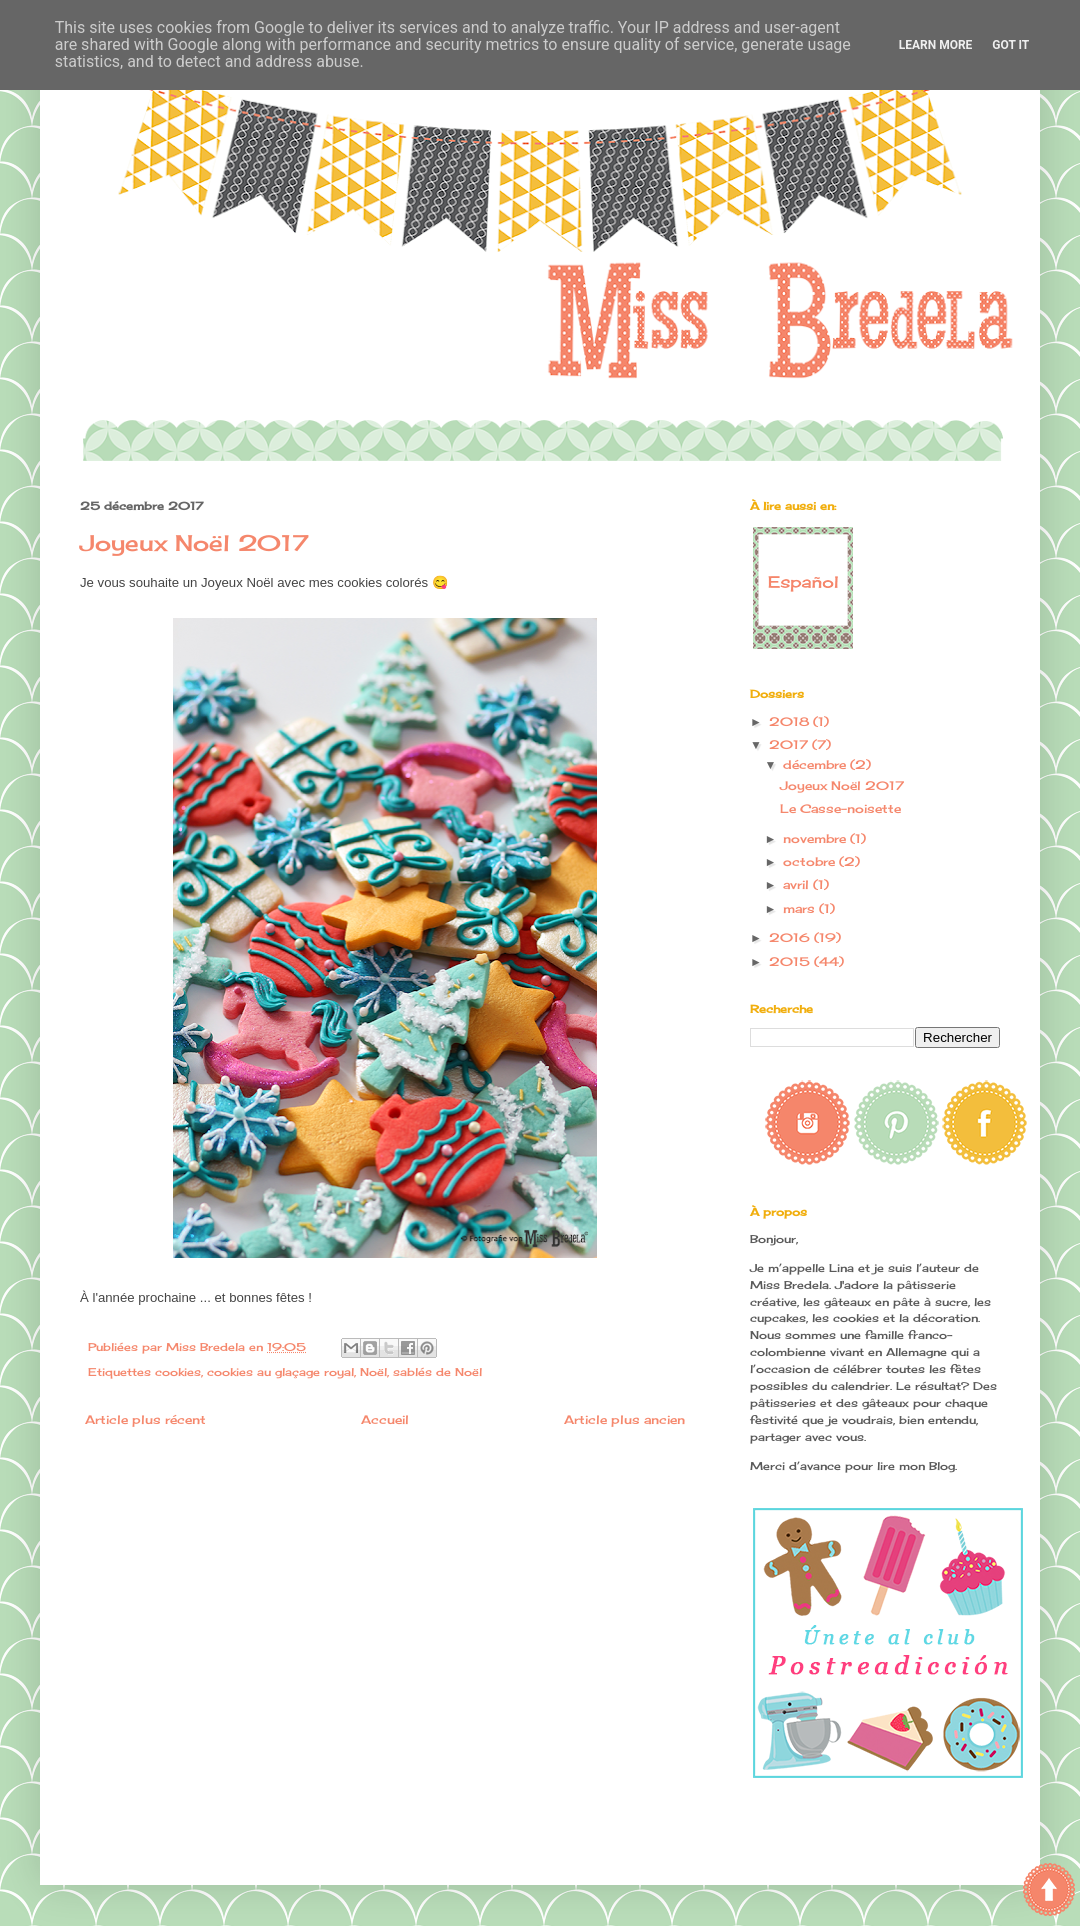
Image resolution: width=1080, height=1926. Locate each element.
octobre (811, 861)
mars (801, 908)
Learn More (936, 45)
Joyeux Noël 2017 (842, 785)
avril (798, 884)
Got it (1010, 45)
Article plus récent (145, 1419)
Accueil (385, 1419)
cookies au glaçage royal (280, 1372)
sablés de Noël (437, 1372)
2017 (790, 744)
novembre (816, 838)
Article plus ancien (624, 1419)
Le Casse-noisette (840, 808)
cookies (178, 1372)
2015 (791, 961)
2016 (791, 937)
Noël (373, 1372)
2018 (791, 721)
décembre (816, 764)
